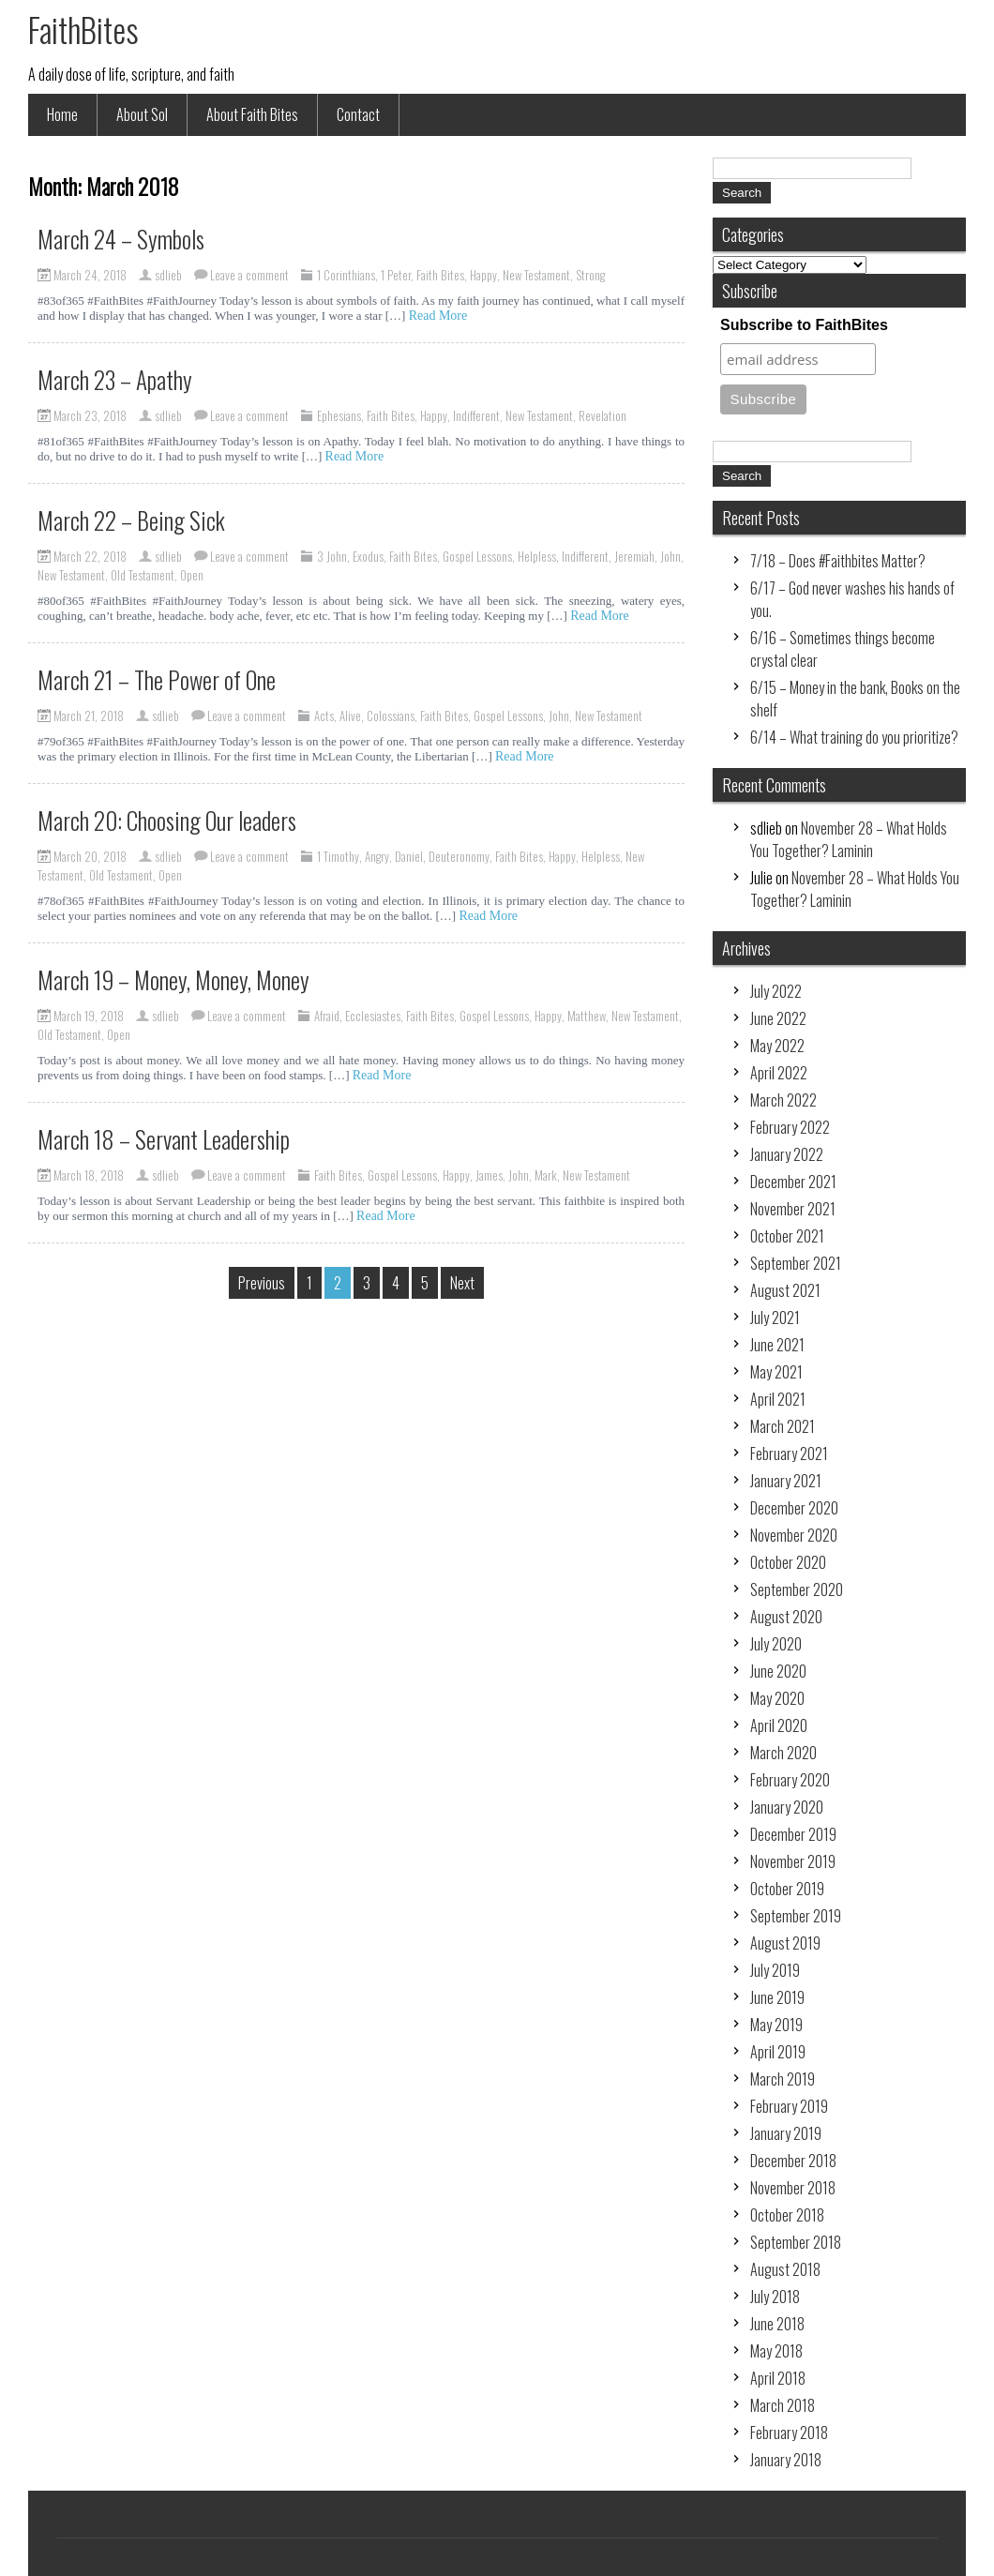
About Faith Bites (252, 114)
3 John (332, 556)
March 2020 (783, 1752)
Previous (261, 1283)
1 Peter (396, 274)
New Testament (536, 274)
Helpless (537, 556)
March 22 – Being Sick (131, 520)
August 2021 (785, 1290)
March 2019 (782, 2079)
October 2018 (787, 2215)
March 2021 (782, 1426)
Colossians (390, 715)
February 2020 (790, 1780)
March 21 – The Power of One (157, 679)
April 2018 (778, 2378)
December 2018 (793, 2160)
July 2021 (775, 1317)
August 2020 (786, 1616)
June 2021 (777, 1344)
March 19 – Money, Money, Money (173, 979)
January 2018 (785, 2459)
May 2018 (776, 2351)
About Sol (142, 114)
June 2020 (778, 1671)
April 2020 (778, 1725)
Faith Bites (440, 274)
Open (191, 574)
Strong (590, 274)
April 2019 (778, 2052)
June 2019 (777, 1997)
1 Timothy (338, 856)
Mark (546, 1175)
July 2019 (775, 1970)
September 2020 (796, 1589)
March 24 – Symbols (121, 238)
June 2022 (778, 1018)
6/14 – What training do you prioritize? (854, 737)
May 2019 (776, 2024)
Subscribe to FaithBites (804, 325)
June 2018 (777, 2323)
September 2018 (795, 2242)
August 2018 (785, 2269)
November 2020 (793, 1535)
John (670, 556)
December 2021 (793, 1181)
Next (462, 1283)
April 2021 (778, 1399)
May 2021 (776, 1372)
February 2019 (789, 2106)
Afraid (326, 1015)
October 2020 (788, 1562)
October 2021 (787, 1236)
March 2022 (783, 1100)
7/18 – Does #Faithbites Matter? (838, 561)
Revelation (602, 415)
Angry (377, 856)
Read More (438, 316)
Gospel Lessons (477, 556)
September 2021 (795, 1263)
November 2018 (793, 2188)
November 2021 (793, 1209)
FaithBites (83, 29)
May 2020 (777, 1698)
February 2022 (790, 1127)
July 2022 (776, 991)
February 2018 (789, 2432)
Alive (350, 715)
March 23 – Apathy (115, 379)
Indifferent (476, 415)
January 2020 (786, 1807)
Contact (358, 114)
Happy (483, 274)
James (489, 1175)
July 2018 (775, 2296)
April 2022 (778, 1073)
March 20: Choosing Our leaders (167, 820)
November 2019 (793, 1861)
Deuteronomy (459, 856)
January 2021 (785, 1480)
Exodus (368, 556)
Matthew (586, 1015)
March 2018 (782, 2405)
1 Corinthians (346, 274)
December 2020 (794, 1508)
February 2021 (789, 1453)
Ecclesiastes (372, 1015)
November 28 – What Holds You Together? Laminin (848, 839)
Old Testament (142, 574)
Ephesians (339, 415)
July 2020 (776, 1644)
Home (62, 114)
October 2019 (787, 1888)
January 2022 (786, 1154)
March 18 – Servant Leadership (164, 1139)
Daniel (409, 856)
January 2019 (785, 2133)
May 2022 (777, 1045)
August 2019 (785, 1943)
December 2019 (793, 1834)
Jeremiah (634, 556)
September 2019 (795, 1916)
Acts (324, 715)
